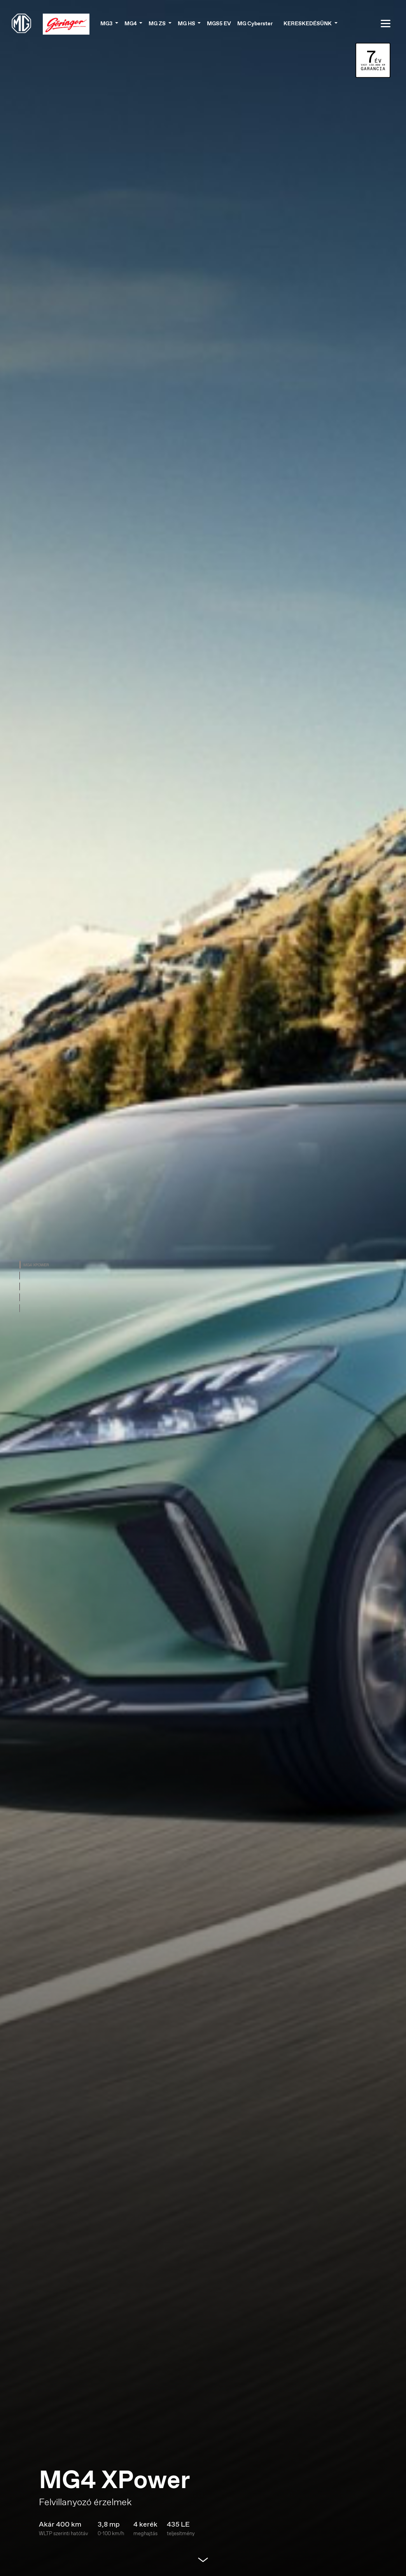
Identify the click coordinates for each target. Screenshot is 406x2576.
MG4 (131, 23)
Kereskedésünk (308, 23)
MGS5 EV (219, 23)
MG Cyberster (255, 23)
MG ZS (158, 23)
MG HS (187, 23)
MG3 (107, 23)
